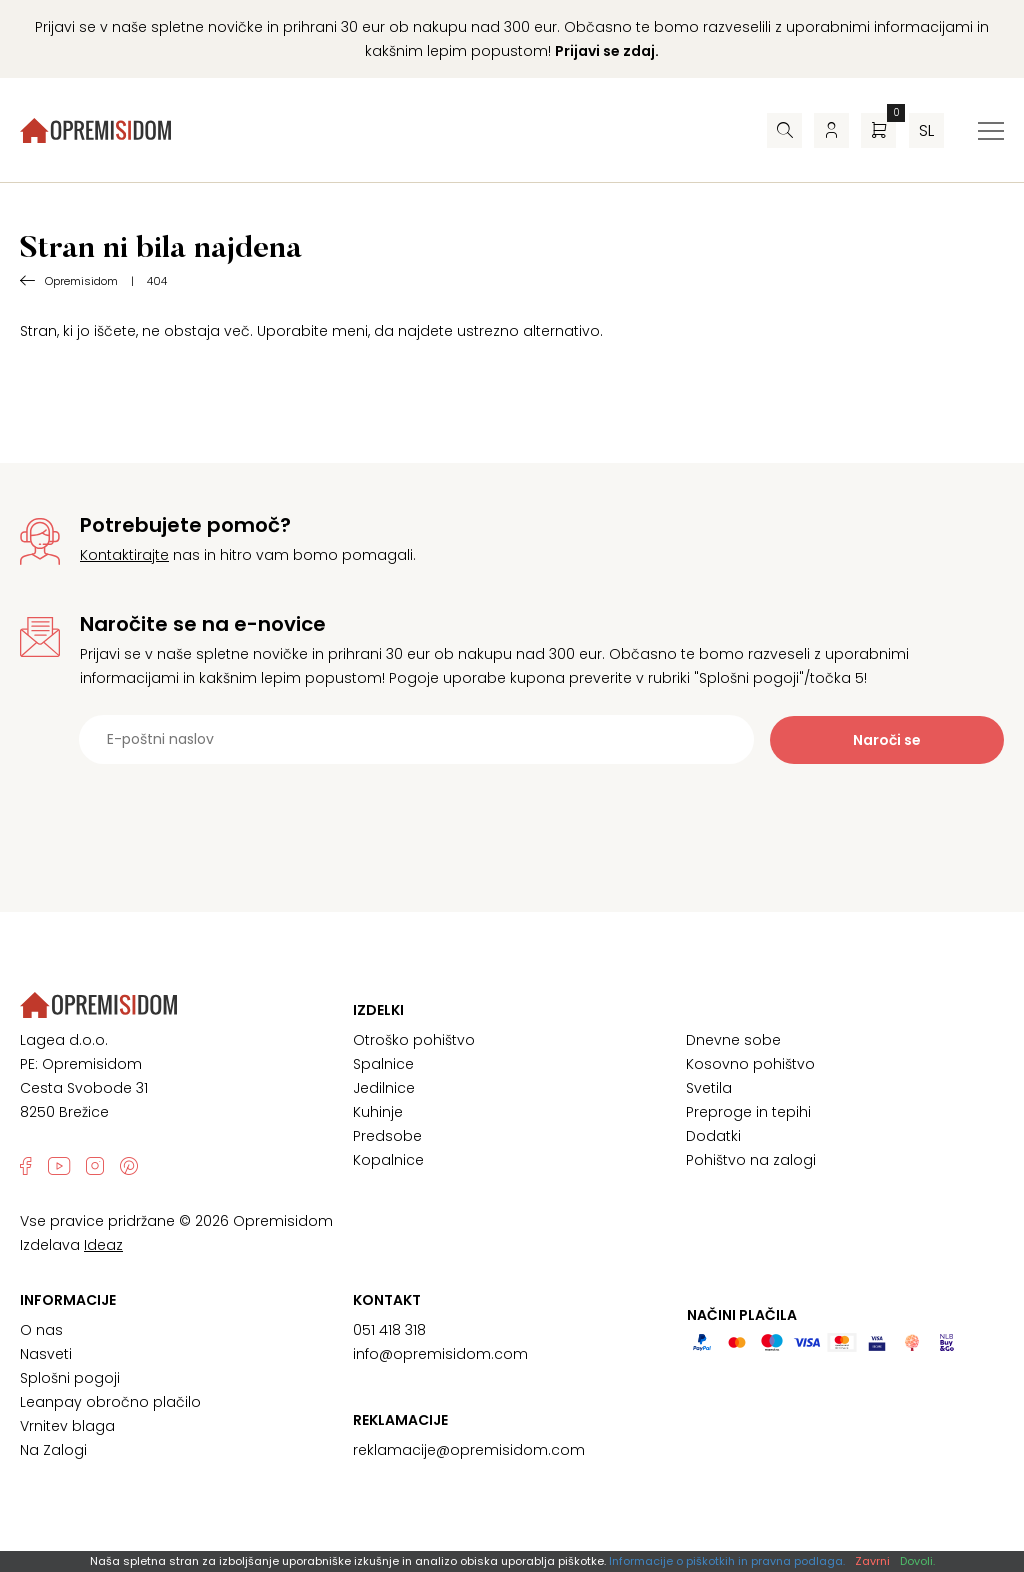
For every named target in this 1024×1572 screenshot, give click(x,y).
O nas (41, 1330)
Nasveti (46, 1354)
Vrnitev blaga (67, 1426)
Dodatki (713, 1136)
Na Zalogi (53, 1450)
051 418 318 (389, 1330)
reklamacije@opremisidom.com (469, 1450)
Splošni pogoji (70, 1378)
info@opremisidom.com (440, 1354)
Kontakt (387, 1300)
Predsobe (387, 1136)
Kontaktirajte (124, 555)
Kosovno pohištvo (750, 1064)
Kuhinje (378, 1112)
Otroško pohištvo (414, 1040)
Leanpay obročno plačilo (110, 1402)
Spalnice (383, 1064)
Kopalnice (388, 1160)
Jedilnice (384, 1088)
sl (926, 130)
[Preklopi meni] (991, 131)
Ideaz (103, 1245)
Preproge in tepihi (748, 1112)
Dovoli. (917, 1561)
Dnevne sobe (733, 1040)
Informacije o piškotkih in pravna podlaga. (727, 1561)
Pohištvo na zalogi (751, 1160)
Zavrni (872, 1561)
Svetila (709, 1088)
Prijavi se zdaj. (607, 51)
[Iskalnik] (784, 130)
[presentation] (512, 813)
